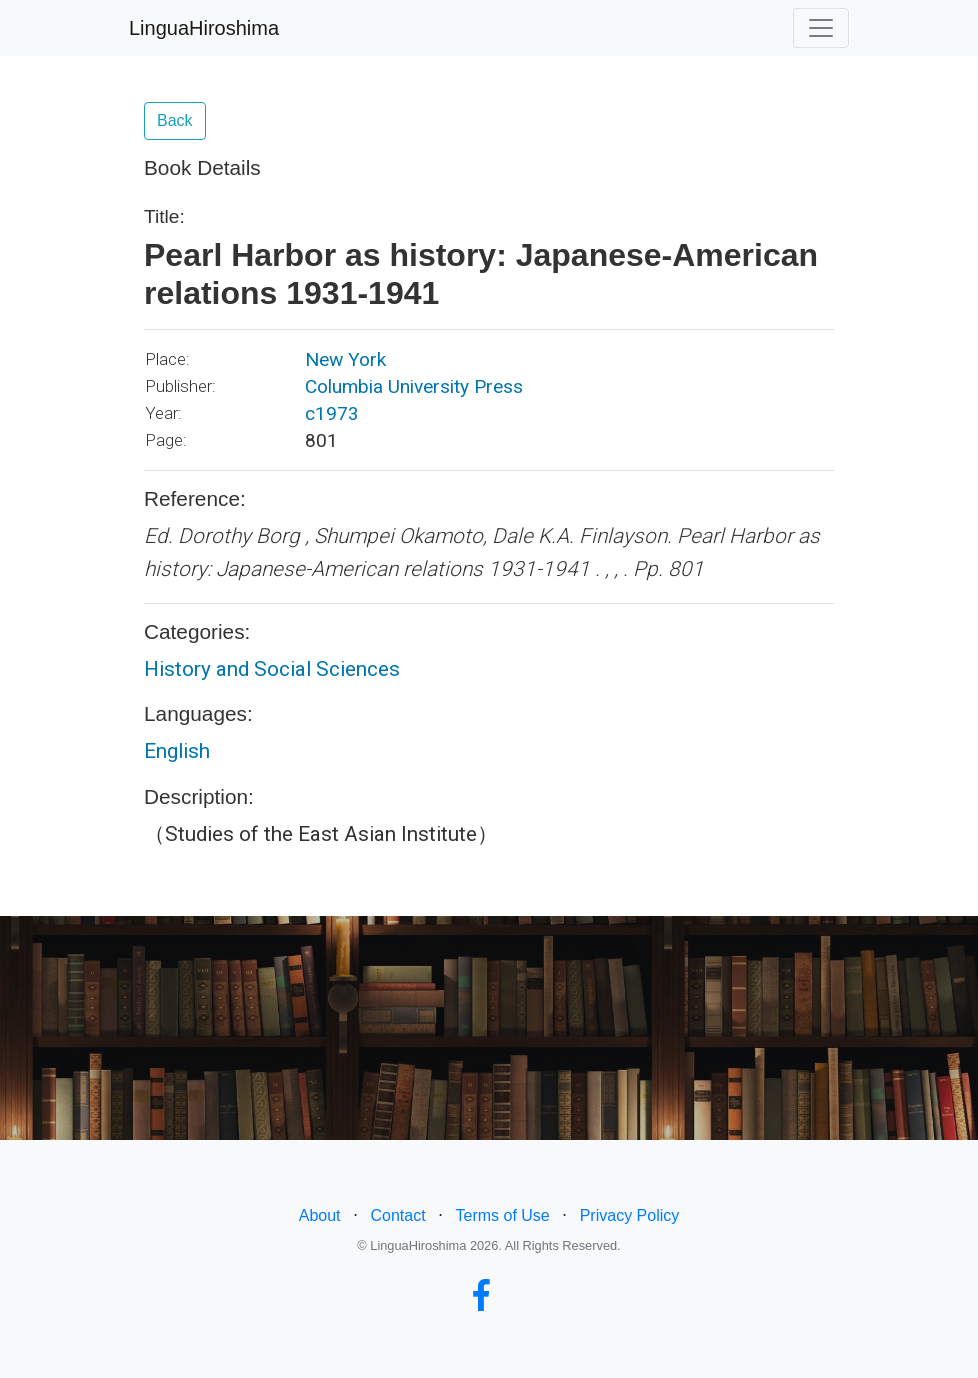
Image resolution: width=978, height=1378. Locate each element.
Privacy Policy (630, 1215)
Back (175, 120)
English (177, 751)
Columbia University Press (414, 386)
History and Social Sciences (272, 669)
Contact (397, 1215)
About (320, 1215)
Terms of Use (503, 1215)
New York (345, 359)
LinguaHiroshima (204, 28)
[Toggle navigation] (821, 28)
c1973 (332, 413)
